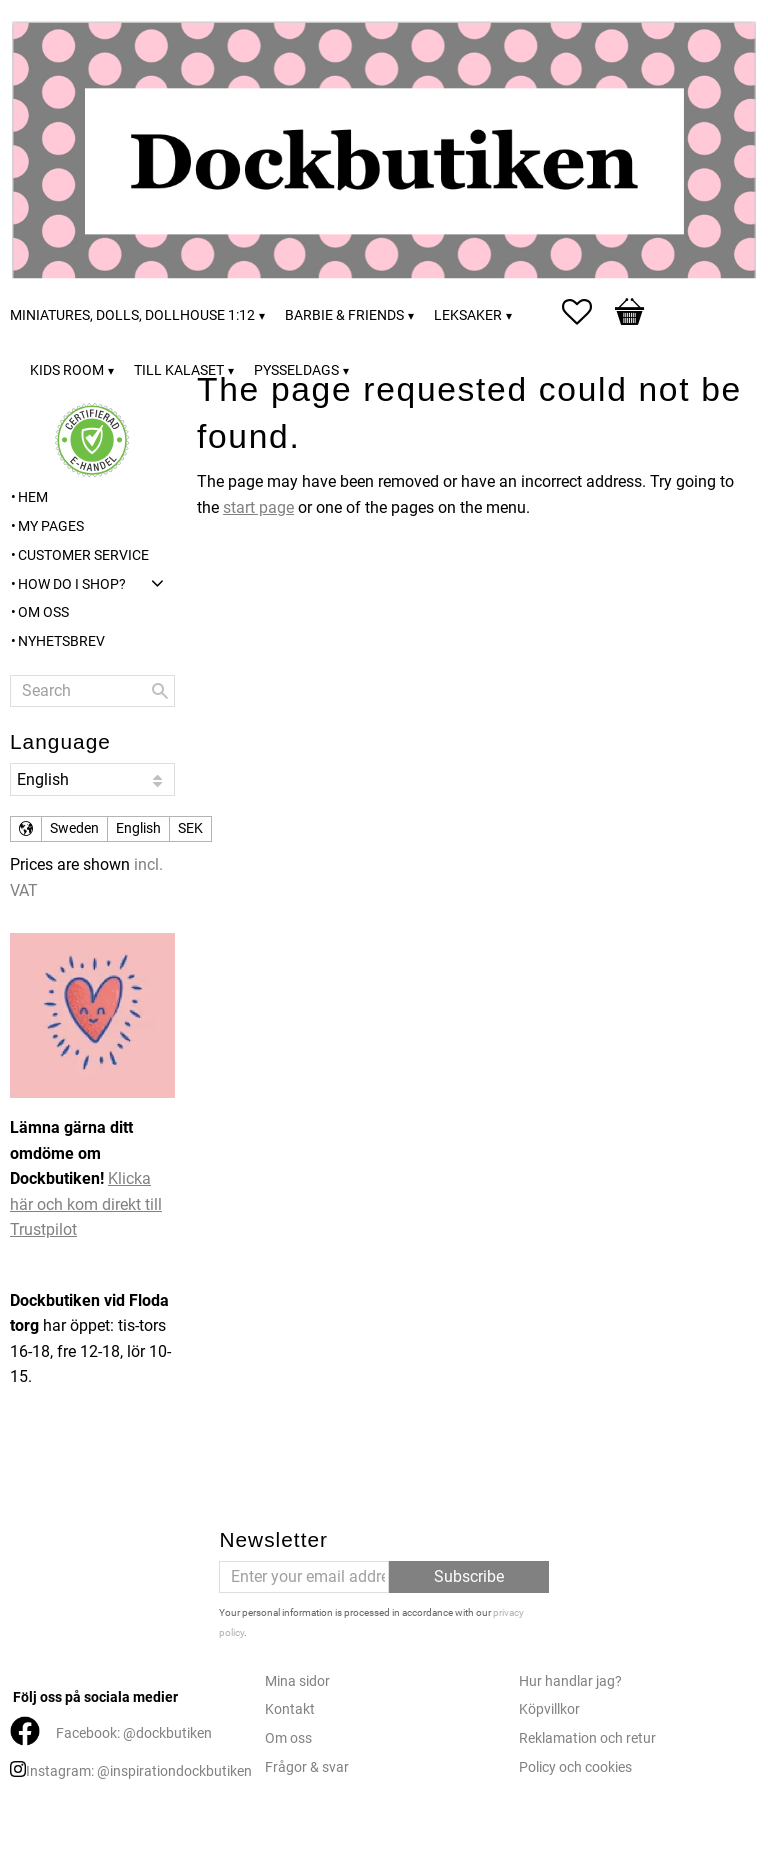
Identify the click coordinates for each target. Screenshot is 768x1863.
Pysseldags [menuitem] (296, 370)
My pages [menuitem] (51, 526)
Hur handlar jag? (570, 1681)
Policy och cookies (575, 1767)
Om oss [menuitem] (43, 612)
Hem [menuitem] (33, 497)
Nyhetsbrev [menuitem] (61, 641)
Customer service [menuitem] (83, 555)
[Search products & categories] (92, 691)
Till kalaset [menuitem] (179, 370)
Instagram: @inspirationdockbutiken (139, 1771)
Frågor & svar (307, 1767)
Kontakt (290, 1709)
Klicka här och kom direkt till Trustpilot (86, 1204)
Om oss (288, 1738)
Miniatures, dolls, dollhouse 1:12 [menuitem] (132, 315)
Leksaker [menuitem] (468, 315)
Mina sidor (297, 1681)
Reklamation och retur (587, 1738)
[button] (587, 312)
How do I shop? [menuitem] (72, 584)
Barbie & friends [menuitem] (344, 315)
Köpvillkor (549, 1709)
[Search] (160, 691)
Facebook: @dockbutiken (134, 1733)
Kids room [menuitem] (67, 370)
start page (258, 507)
